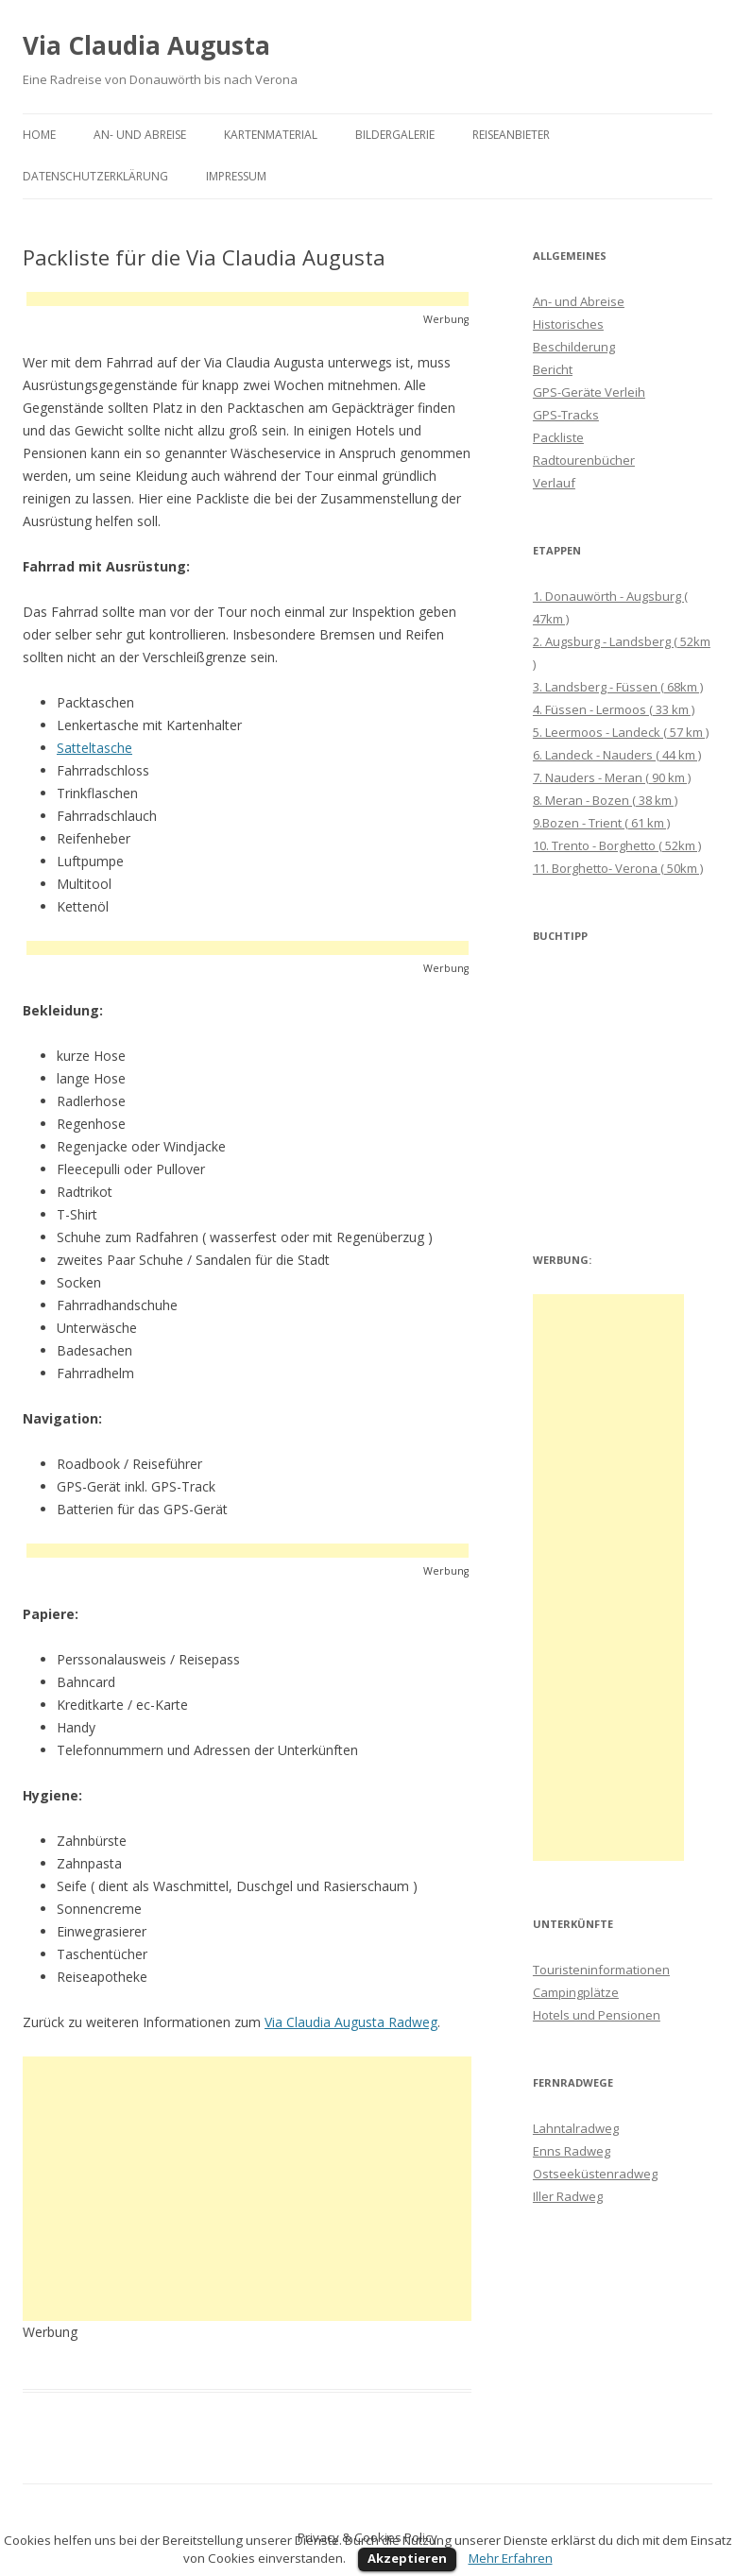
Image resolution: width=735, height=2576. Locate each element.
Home (39, 135)
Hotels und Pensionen (596, 2014)
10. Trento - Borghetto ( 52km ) (617, 845)
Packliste (558, 437)
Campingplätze (576, 1992)
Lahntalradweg (576, 2128)
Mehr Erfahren (511, 2558)
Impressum (236, 176)
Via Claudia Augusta (146, 45)
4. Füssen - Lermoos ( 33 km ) (613, 709)
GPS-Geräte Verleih (589, 392)
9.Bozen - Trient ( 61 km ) (601, 822)
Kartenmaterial (270, 135)
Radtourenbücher (584, 460)
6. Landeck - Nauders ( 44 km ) (617, 754)
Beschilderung (574, 346)
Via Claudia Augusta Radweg (351, 2022)
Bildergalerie (395, 135)
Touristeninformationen (601, 1969)
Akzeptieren (407, 2558)
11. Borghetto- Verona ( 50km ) (618, 868)
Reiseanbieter (511, 135)
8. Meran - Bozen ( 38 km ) (605, 800)
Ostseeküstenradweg (595, 2173)
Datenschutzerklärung (95, 176)
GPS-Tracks (566, 414)
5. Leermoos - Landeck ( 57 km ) (621, 732)
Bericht (553, 369)
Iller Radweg (568, 2196)
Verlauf (554, 482)
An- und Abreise (140, 135)
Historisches (568, 324)
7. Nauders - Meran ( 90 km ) (612, 777)
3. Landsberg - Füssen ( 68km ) (618, 686)
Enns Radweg (571, 2150)
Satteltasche (94, 748)
